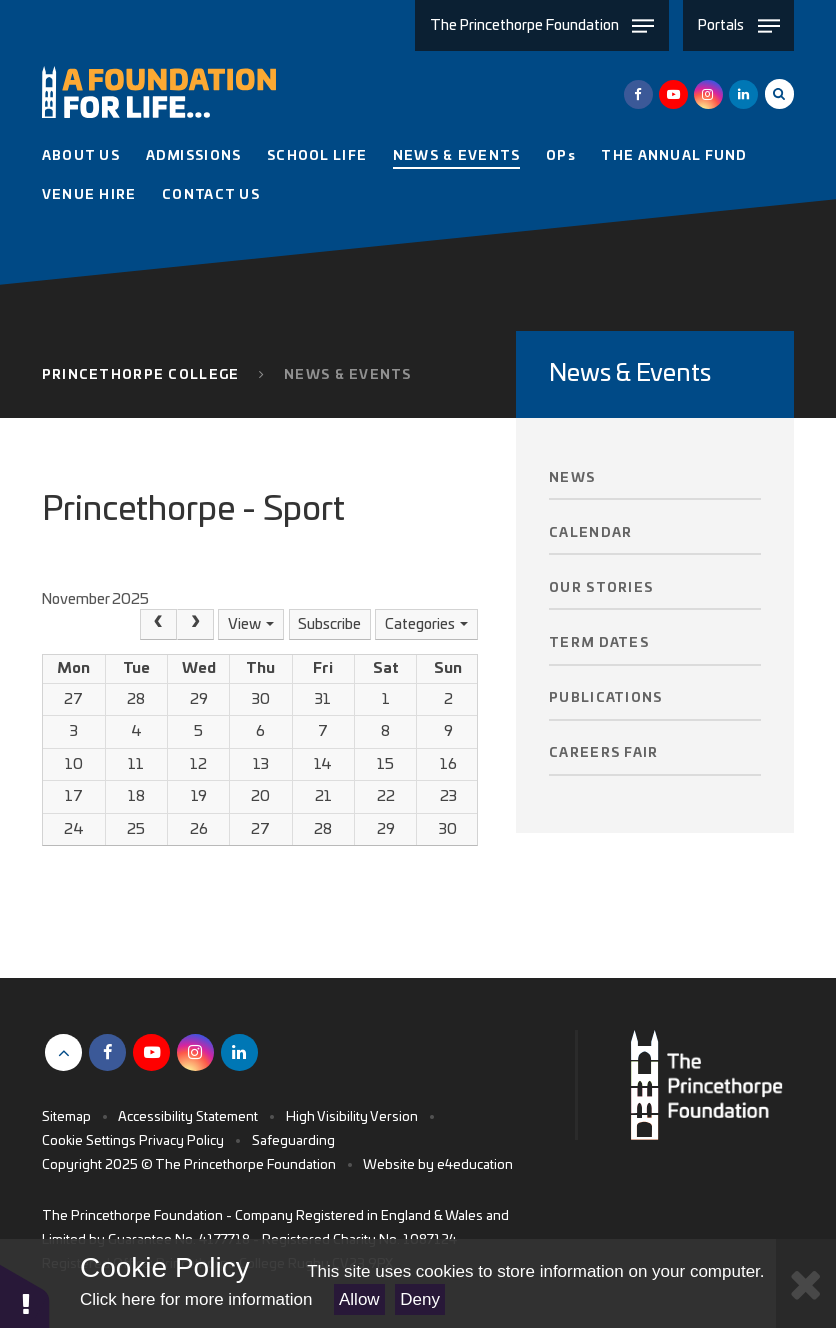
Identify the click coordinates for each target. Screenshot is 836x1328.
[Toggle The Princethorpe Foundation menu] (542, 25)
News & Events (348, 375)
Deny (420, 1299)
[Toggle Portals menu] (738, 25)
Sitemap (66, 1117)
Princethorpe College (141, 375)
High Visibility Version (352, 1117)
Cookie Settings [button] (89, 1141)
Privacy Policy (181, 1141)
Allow (359, 1299)
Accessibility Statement (188, 1117)
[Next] (195, 624)
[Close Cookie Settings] (806, 1283)
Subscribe (329, 624)
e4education (475, 1165)
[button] (25, 1295)
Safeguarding (293, 1141)
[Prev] (158, 624)
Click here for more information (196, 1299)
